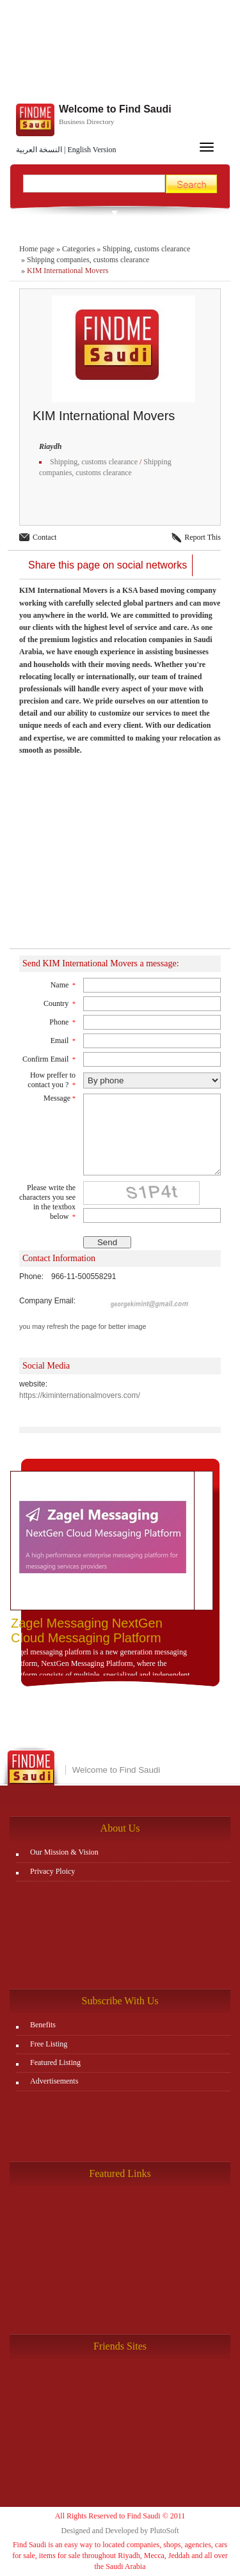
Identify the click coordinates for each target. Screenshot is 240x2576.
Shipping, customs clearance (146, 248)
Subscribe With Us (120, 2000)
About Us (120, 1828)
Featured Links (119, 2173)
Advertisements (54, 2081)
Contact (44, 537)
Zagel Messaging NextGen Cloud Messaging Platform (87, 1630)
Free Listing (48, 2043)
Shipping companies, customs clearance (88, 259)
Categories (78, 248)
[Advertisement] (120, 859)
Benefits (43, 2024)
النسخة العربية (39, 149)
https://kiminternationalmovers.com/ (79, 1395)
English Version (91, 149)
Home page (36, 248)
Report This (202, 537)
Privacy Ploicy (52, 1871)
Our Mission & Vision (64, 1852)
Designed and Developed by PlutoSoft (120, 2530)
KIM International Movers (67, 270)
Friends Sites (120, 2346)
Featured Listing (55, 2062)
